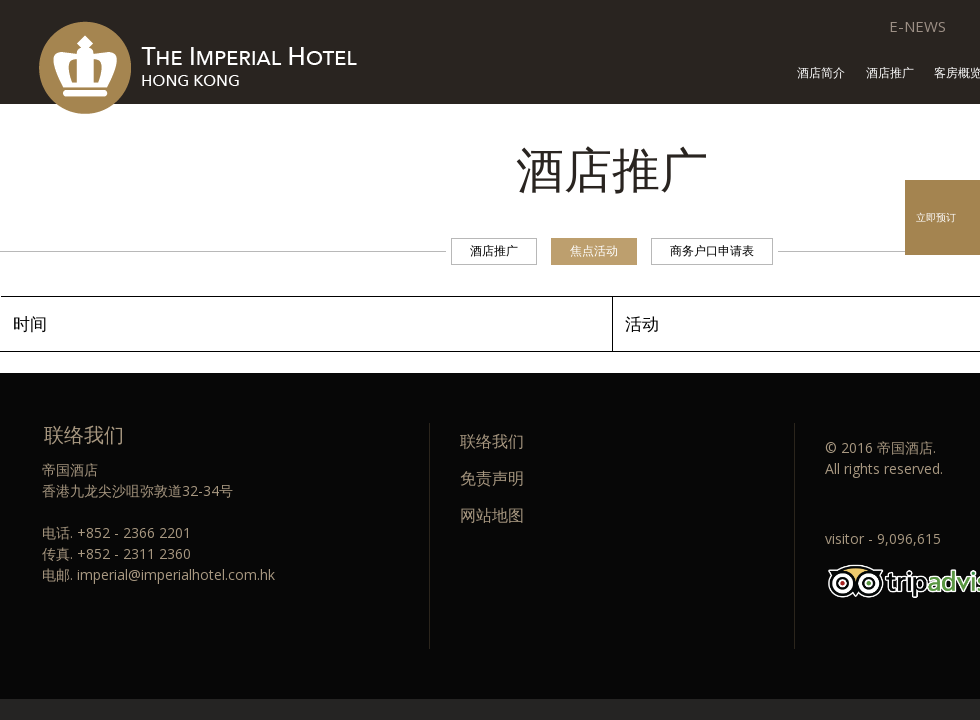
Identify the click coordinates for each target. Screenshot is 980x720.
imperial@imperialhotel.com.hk (176, 574)
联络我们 (492, 441)
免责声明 (492, 478)
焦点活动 (594, 250)
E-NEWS (917, 26)
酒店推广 (890, 74)
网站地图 (492, 515)
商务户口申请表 (712, 250)
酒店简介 (821, 74)
